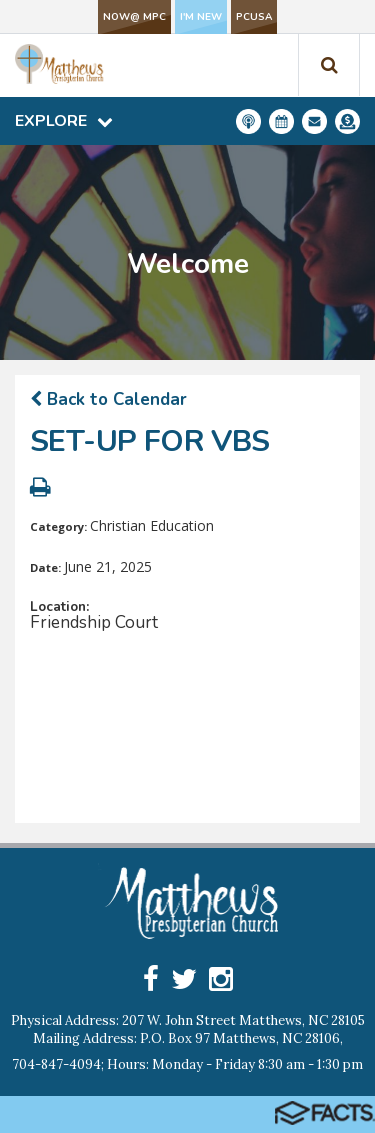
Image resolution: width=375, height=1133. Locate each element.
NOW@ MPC (134, 17)
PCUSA (254, 17)
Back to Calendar (108, 399)
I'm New (201, 17)
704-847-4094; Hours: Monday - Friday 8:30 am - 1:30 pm (187, 1064)
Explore (64, 121)
